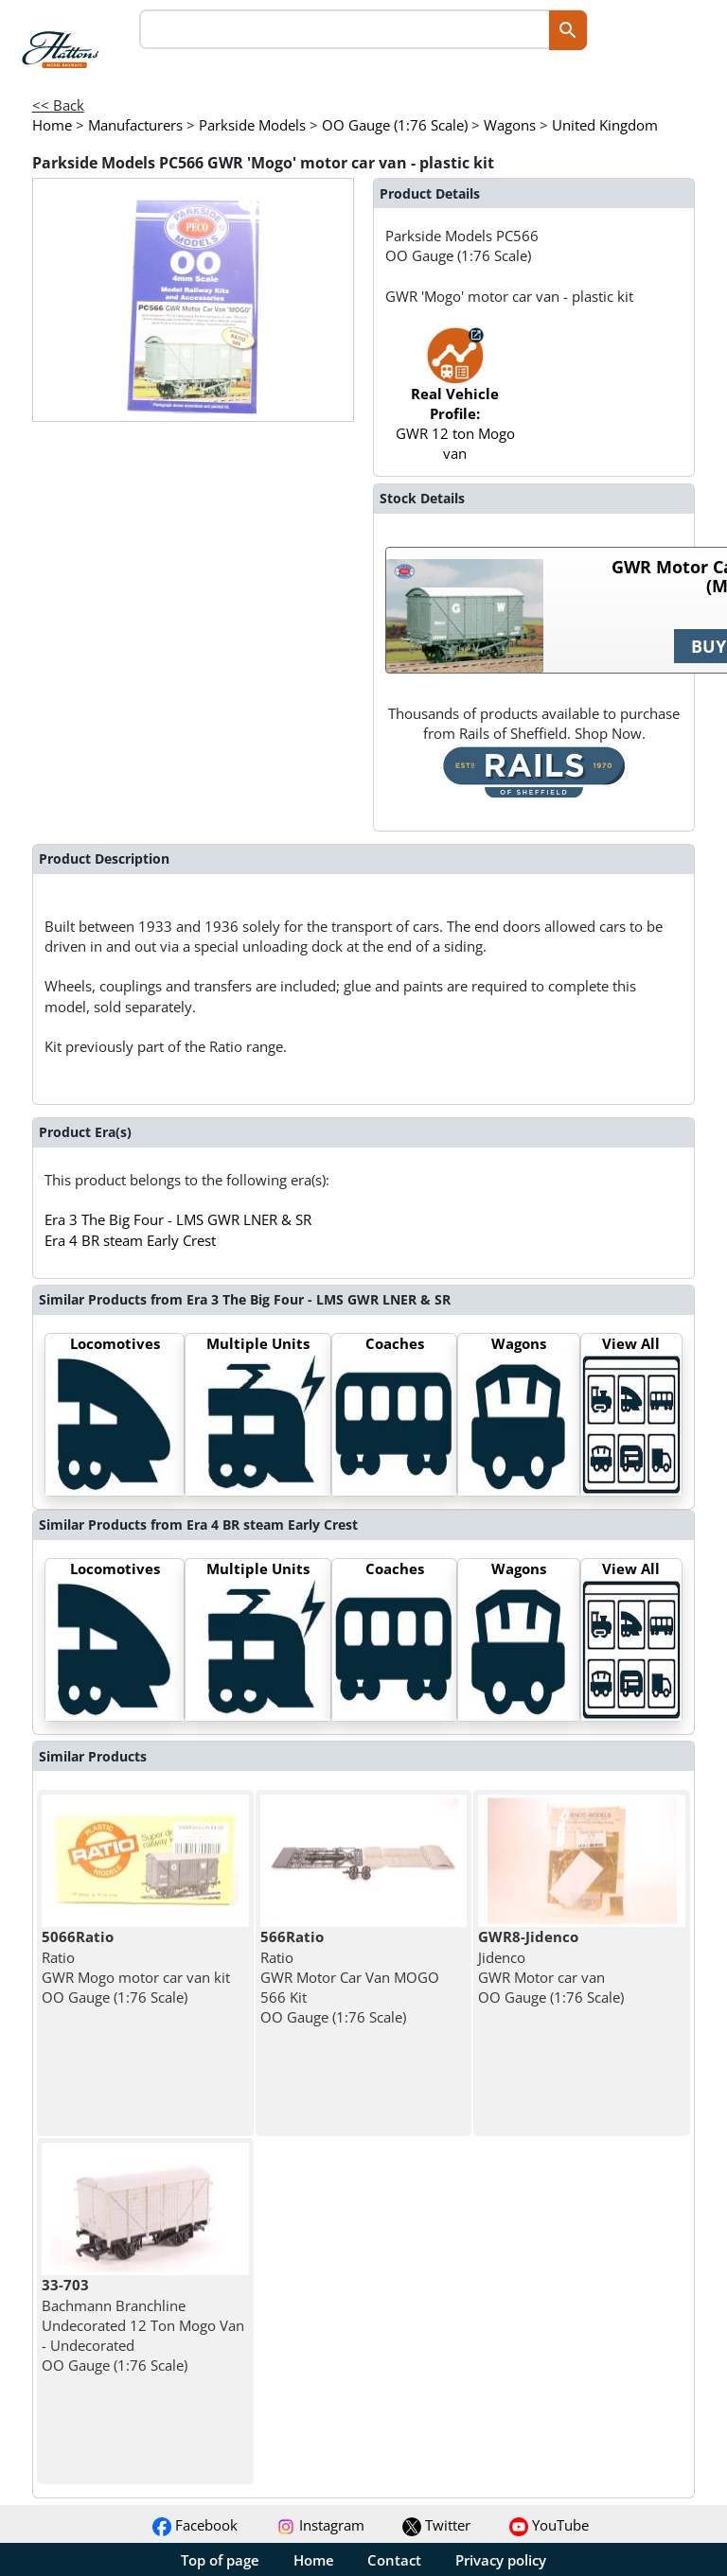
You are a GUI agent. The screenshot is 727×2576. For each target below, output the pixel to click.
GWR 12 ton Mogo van (455, 404)
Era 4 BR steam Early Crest (130, 1240)
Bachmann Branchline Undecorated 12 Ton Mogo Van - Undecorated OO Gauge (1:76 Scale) (143, 2324)
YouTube (549, 2524)
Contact (394, 2559)
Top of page (220, 2559)
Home (313, 2559)
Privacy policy (500, 2559)
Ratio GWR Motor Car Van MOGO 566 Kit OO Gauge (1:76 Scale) (349, 1976)
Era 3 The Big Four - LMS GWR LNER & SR (177, 1219)
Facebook (195, 2524)
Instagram (320, 2524)
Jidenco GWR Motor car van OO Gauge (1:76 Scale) (551, 1966)
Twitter (436, 2524)
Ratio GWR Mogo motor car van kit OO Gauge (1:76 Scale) (136, 1966)
